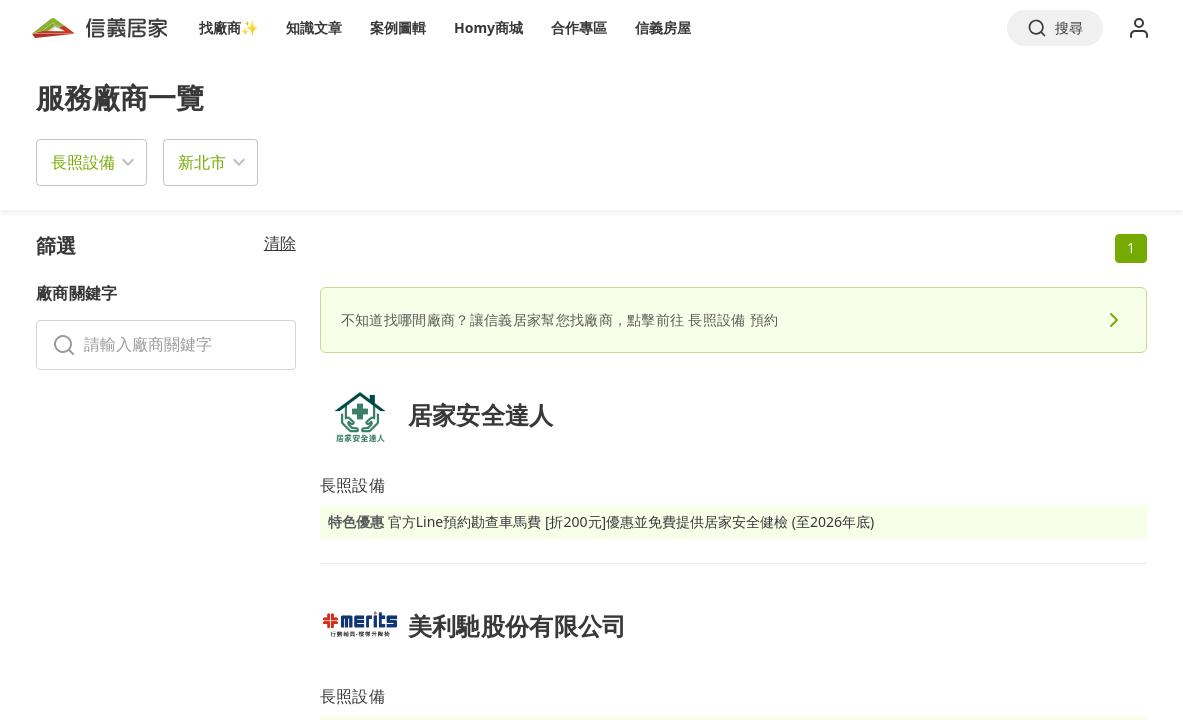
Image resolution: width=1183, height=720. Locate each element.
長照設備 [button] (83, 162)
